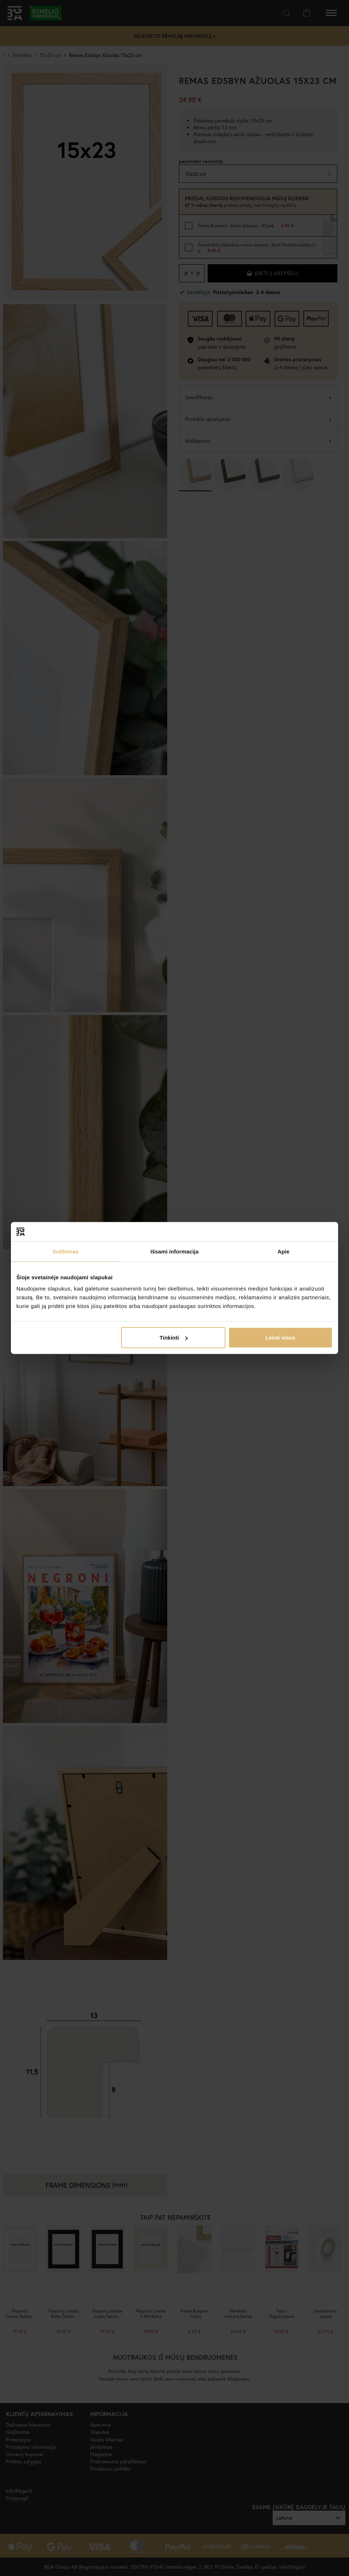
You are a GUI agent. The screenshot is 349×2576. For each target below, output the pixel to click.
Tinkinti (174, 1338)
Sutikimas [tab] (65, 1251)
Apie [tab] (284, 1251)
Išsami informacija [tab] (175, 1251)
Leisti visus (281, 1338)
